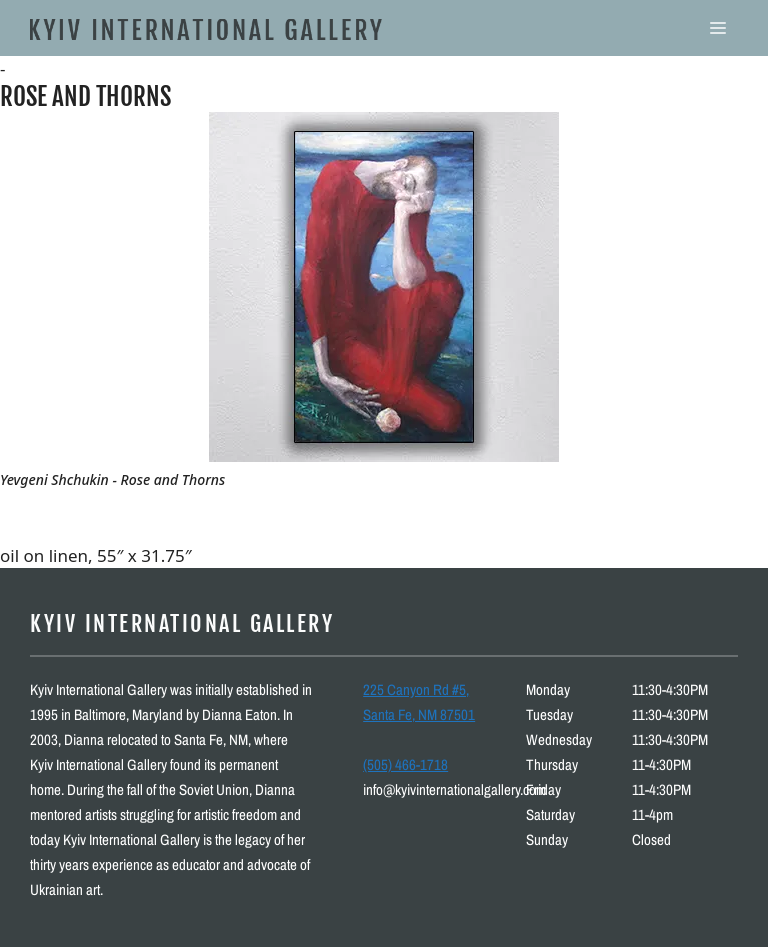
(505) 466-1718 (405, 764)
